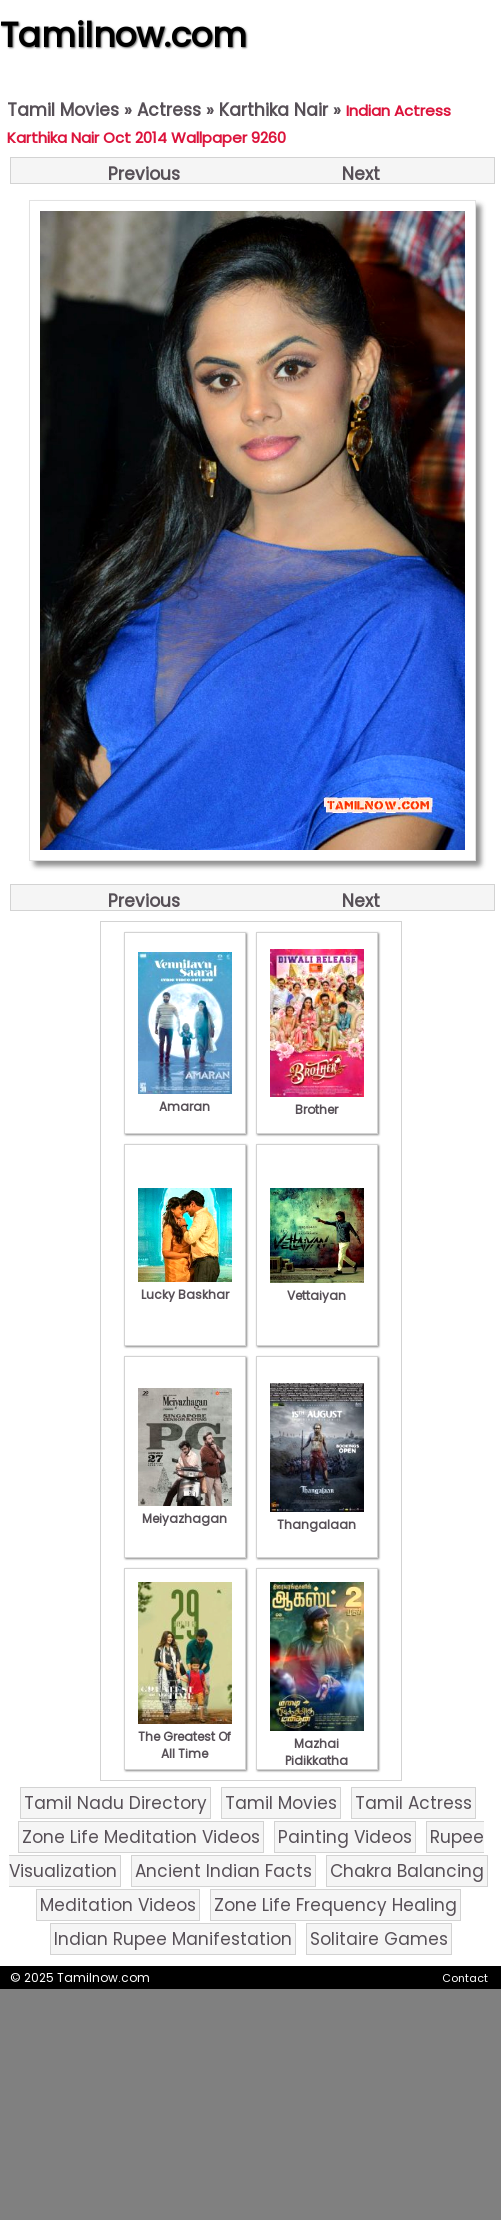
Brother (317, 1101)
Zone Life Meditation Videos (141, 1837)
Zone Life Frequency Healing (335, 1905)
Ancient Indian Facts (223, 1871)
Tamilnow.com (123, 35)
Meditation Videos (118, 1905)
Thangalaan (317, 1516)
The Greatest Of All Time (185, 1736)
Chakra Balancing (407, 1871)
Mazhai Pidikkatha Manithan (317, 1752)
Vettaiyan (317, 1287)
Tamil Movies (63, 110)
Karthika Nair (273, 110)
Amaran (185, 1098)
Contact (465, 1978)
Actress (169, 110)
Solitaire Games (379, 1939)
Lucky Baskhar (185, 1286)
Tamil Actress (413, 1803)
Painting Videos (345, 1837)
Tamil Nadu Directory (115, 1803)
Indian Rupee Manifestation (173, 1939)
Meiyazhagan (185, 1510)
